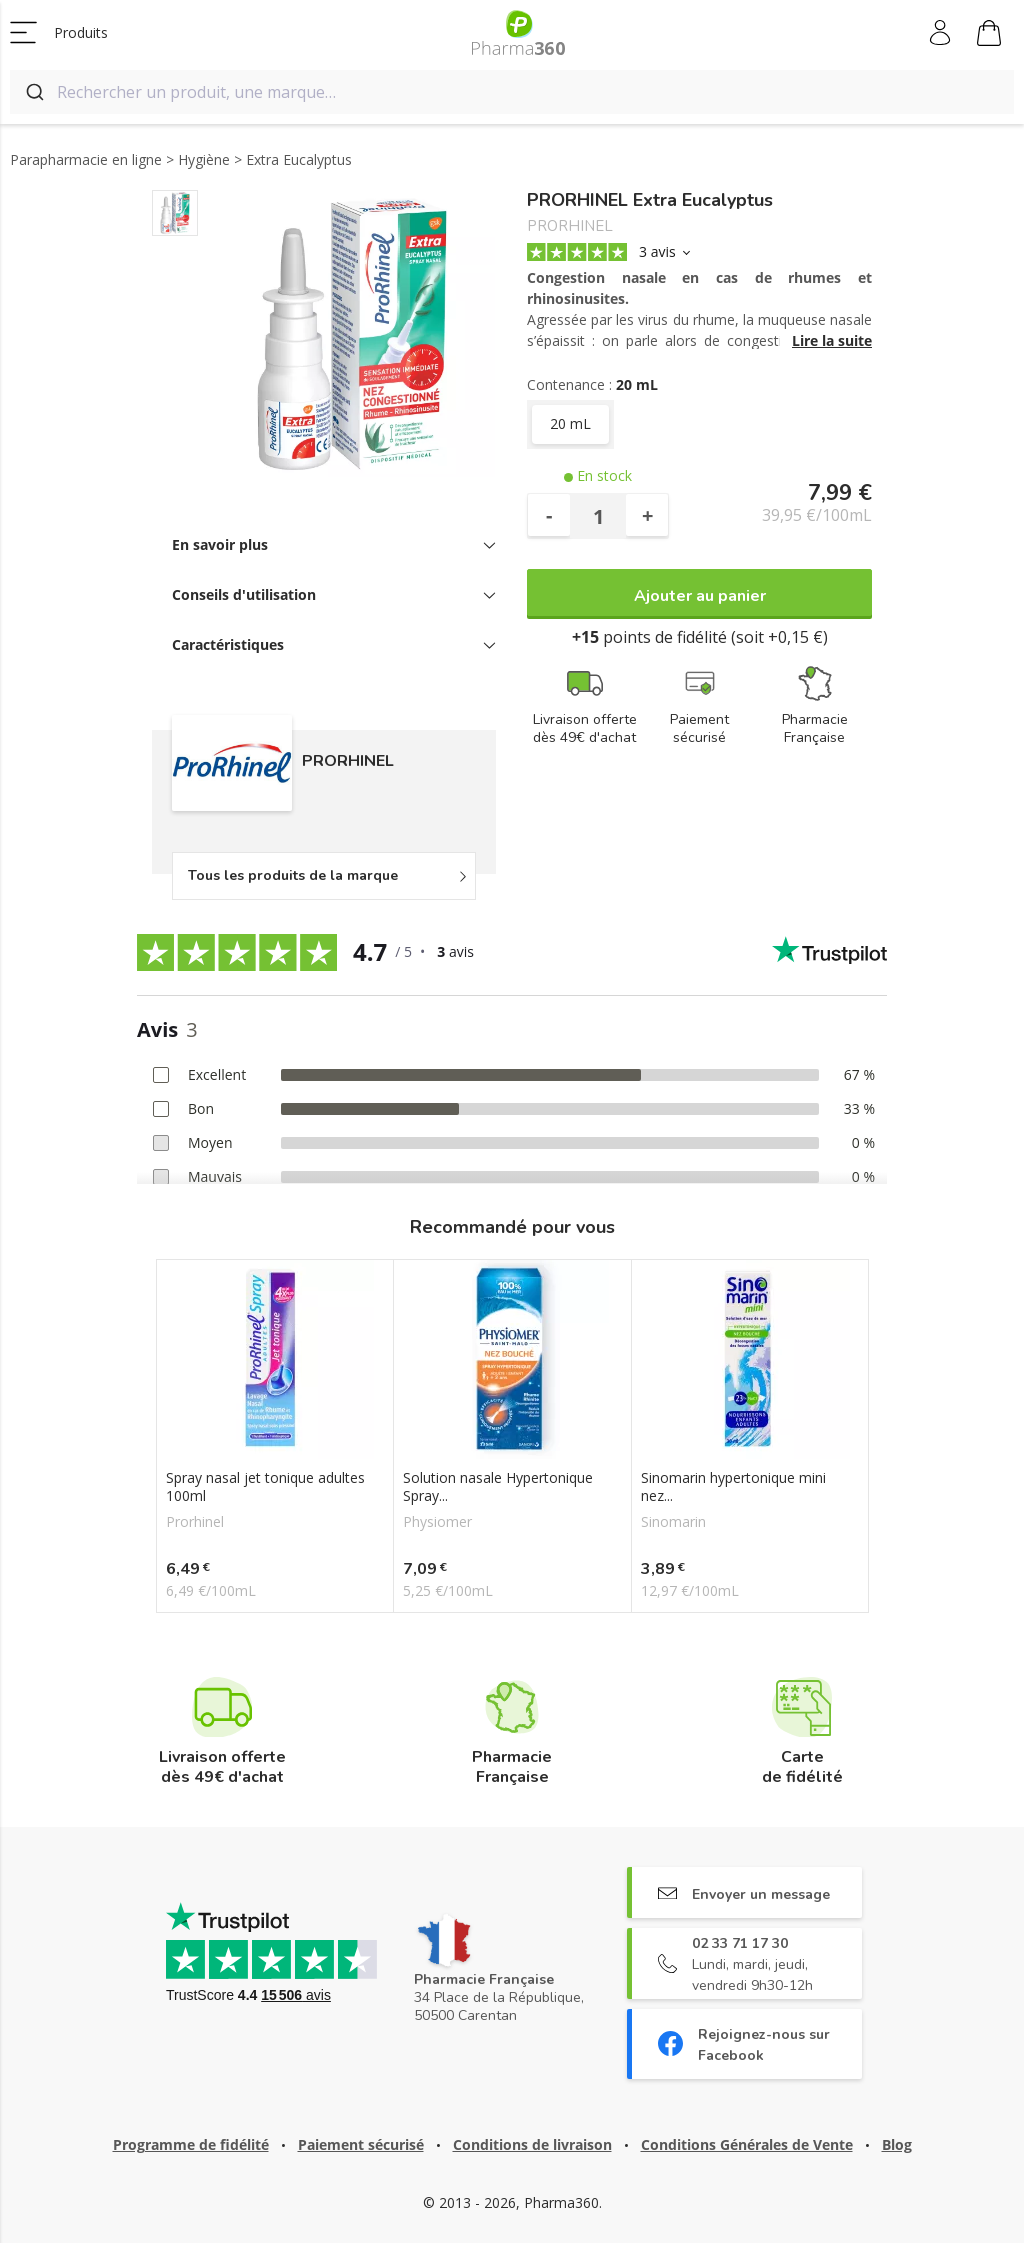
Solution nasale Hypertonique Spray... (498, 1487)
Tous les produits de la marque (293, 875)
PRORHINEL (570, 226)
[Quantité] (598, 516)
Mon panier (989, 36)
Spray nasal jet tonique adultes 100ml (265, 1487)
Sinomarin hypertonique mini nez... (733, 1487)
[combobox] (512, 92)
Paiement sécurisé (361, 2144)
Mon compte (941, 33)
